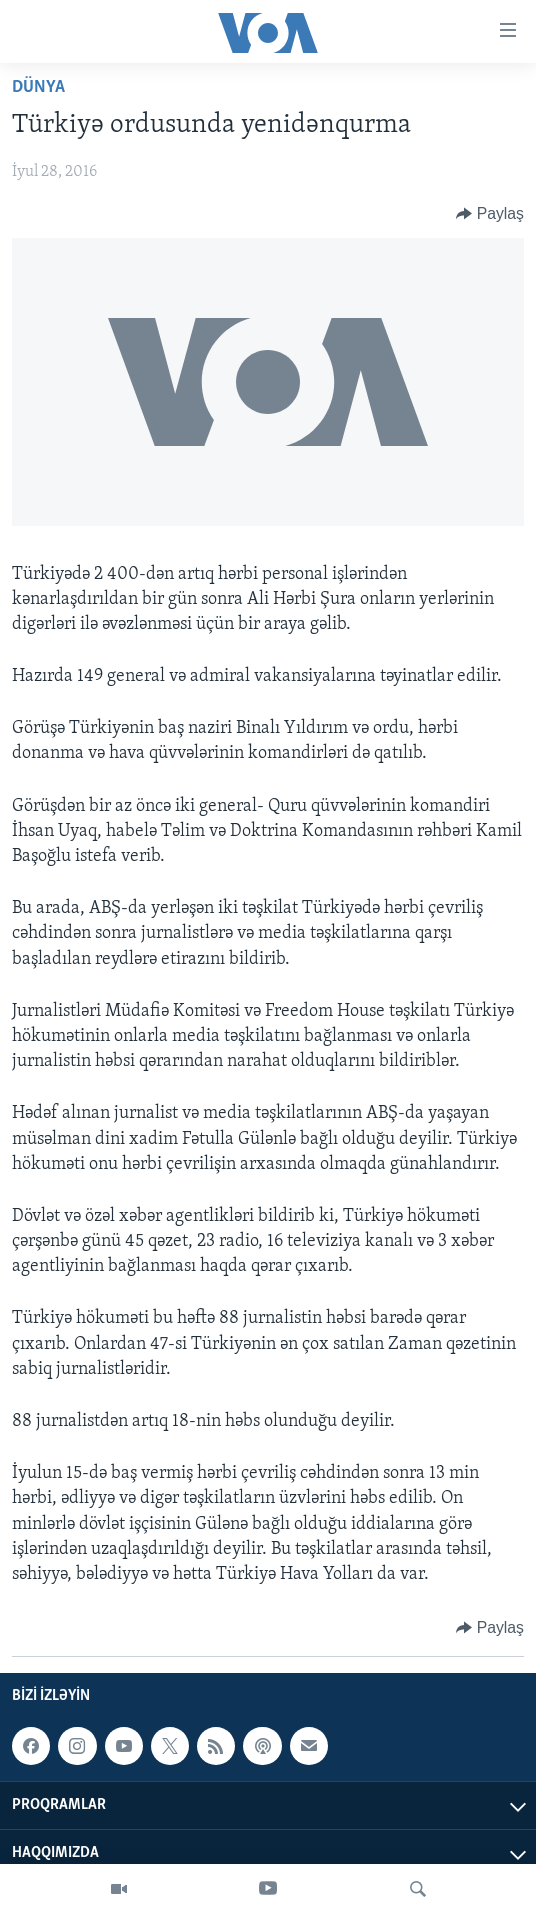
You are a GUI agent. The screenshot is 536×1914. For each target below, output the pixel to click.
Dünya (38, 87)
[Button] (490, 214)
